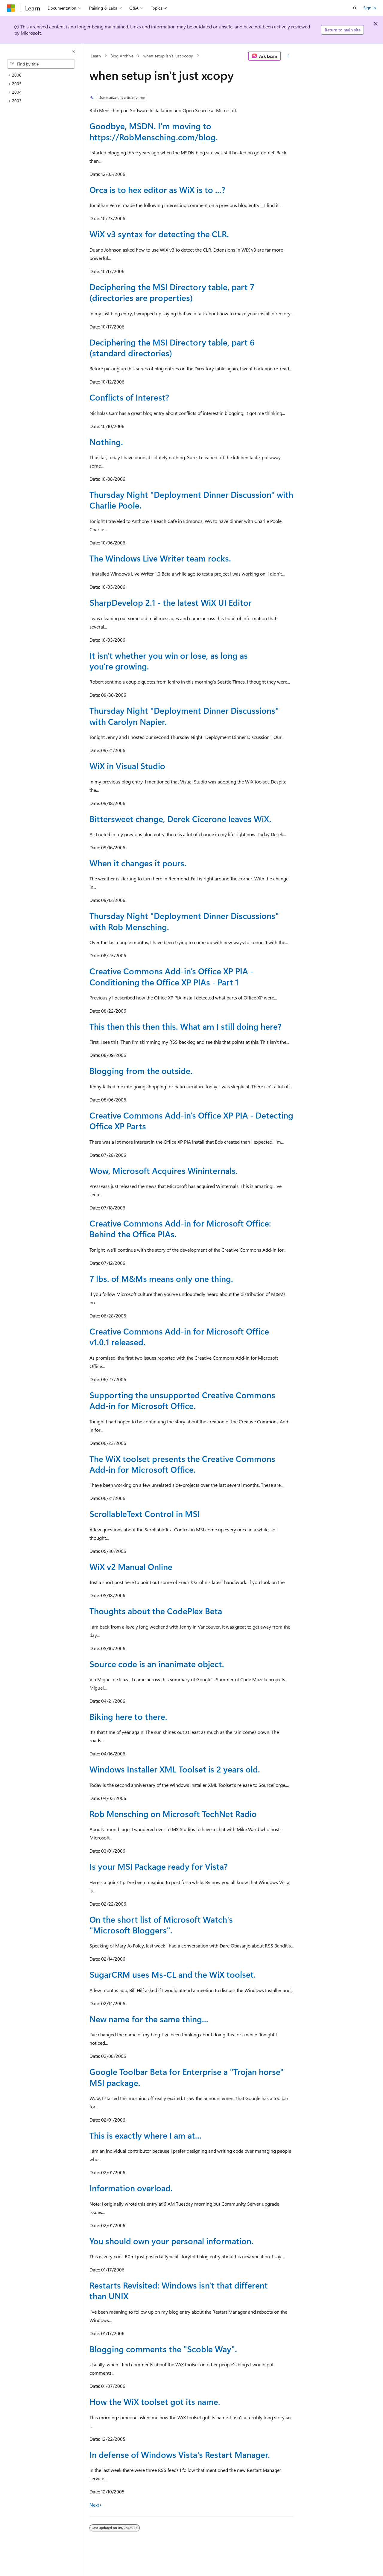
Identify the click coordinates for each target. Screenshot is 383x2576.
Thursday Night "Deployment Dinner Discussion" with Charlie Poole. (191, 500)
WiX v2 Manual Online (130, 1566)
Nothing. (106, 441)
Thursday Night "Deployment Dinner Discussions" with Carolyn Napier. (184, 716)
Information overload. (131, 2187)
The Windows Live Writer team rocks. (160, 558)
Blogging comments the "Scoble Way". (163, 2348)
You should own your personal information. (171, 2240)
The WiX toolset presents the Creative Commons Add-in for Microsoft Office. (182, 1464)
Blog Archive (121, 56)
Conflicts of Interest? (129, 397)
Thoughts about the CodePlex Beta (155, 1610)
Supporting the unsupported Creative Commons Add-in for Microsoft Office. (182, 1400)
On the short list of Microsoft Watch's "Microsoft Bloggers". (161, 1925)
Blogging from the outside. (140, 1070)
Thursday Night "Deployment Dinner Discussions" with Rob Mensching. (184, 921)
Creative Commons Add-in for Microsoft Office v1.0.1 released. (179, 1336)
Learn (96, 56)
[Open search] (355, 8)
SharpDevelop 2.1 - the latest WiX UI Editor (170, 602)
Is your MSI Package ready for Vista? (158, 1866)
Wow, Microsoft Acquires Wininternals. (163, 1170)
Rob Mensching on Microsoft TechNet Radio (173, 1813)
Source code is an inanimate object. (156, 1663)
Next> (95, 2505)
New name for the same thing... (148, 2018)
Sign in (369, 7)
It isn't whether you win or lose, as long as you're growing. (168, 661)
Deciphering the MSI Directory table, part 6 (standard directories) (172, 347)
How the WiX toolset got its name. (154, 2401)
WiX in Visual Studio (127, 765)
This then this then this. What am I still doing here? (185, 1026)
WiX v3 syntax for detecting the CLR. (159, 233)
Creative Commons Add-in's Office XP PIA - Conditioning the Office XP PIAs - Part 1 (171, 976)
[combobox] (41, 64)
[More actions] (288, 56)
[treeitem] (43, 75)
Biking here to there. (128, 1716)
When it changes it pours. (137, 862)
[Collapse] (73, 51)
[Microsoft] (11, 8)
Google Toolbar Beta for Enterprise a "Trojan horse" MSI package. (186, 2077)
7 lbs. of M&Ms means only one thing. (161, 1278)
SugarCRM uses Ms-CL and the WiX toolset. (172, 1974)
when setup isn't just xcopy (168, 56)
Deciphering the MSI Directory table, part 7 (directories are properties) (171, 292)
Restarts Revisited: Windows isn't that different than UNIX (178, 2290)
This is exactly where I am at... (145, 2135)
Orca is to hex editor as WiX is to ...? (157, 189)
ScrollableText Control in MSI (144, 1513)
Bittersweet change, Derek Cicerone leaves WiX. (180, 818)
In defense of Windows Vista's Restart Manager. (179, 2454)
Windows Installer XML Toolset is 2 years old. (174, 1769)
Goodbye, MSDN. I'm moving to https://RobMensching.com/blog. (153, 131)
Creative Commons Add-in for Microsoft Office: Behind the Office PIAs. (180, 1228)
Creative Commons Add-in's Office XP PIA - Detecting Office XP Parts (191, 1120)
